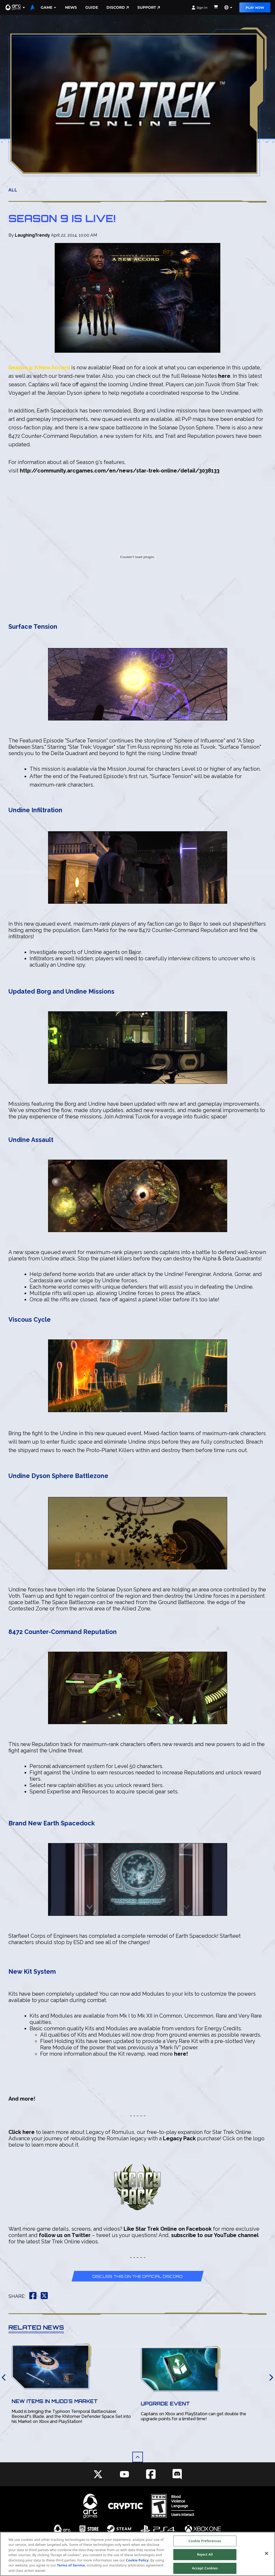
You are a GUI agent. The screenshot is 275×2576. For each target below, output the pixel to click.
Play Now (255, 8)
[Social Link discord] (177, 2474)
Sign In (199, 8)
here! (181, 2054)
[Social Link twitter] (98, 2474)
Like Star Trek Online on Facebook (168, 2229)
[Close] (266, 2562)
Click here (21, 2132)
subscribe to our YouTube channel (215, 2235)
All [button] (12, 189)
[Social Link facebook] (151, 2474)
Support (148, 7)
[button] (15, 7)
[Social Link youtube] (124, 2474)
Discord (117, 7)
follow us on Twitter (65, 2235)
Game (49, 7)
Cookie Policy (137, 2569)
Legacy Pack (179, 2138)
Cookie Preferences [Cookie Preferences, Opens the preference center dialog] (204, 2550)
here (224, 376)
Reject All (205, 2563)
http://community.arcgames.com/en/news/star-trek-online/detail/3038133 (120, 470)
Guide (91, 7)
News (71, 7)
